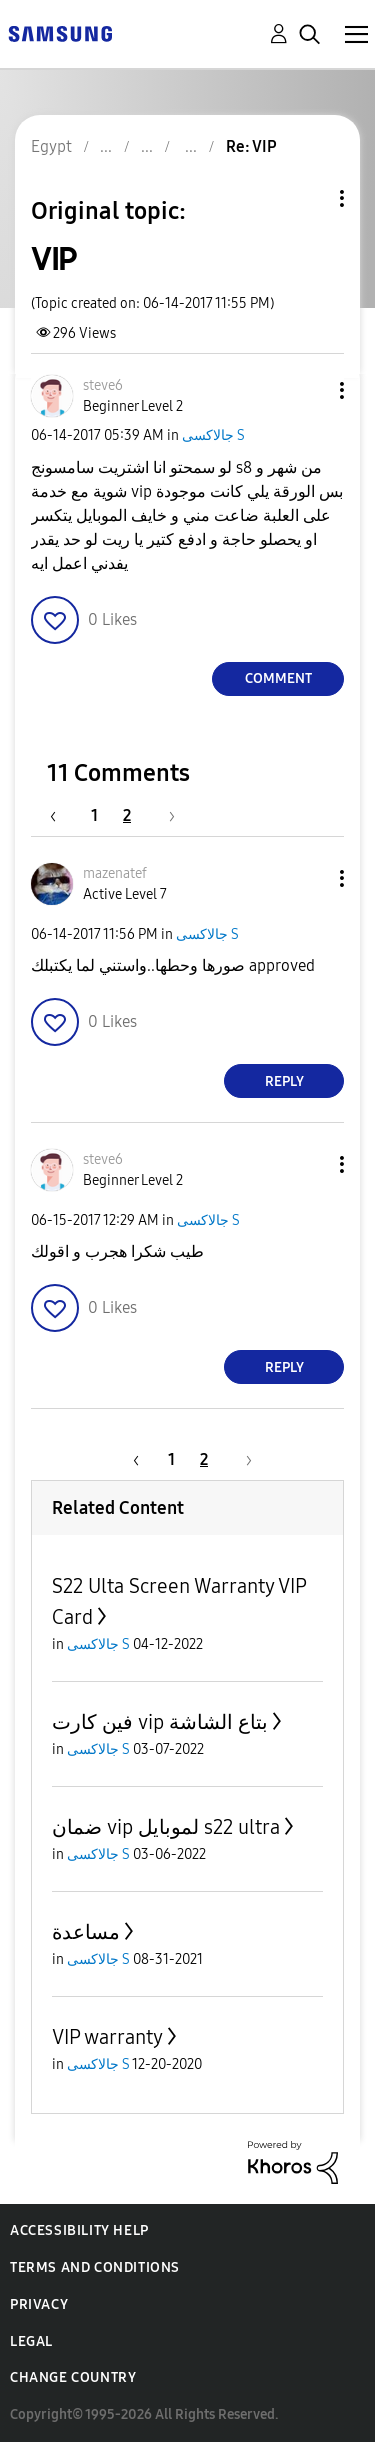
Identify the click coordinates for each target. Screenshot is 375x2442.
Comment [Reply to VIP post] (278, 678)
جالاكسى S (213, 435)
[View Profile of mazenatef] (115, 873)
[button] (309, 390)
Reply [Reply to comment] (284, 1081)
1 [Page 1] (94, 815)
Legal (31, 2341)
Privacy (39, 2304)
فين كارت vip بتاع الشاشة (160, 1722)
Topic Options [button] (308, 198)
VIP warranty (107, 2037)
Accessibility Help (79, 2230)
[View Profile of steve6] (103, 385)
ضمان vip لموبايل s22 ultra (166, 1827)
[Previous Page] (63, 815)
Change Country (73, 2377)
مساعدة (86, 1932)
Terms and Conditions (95, 2267)
